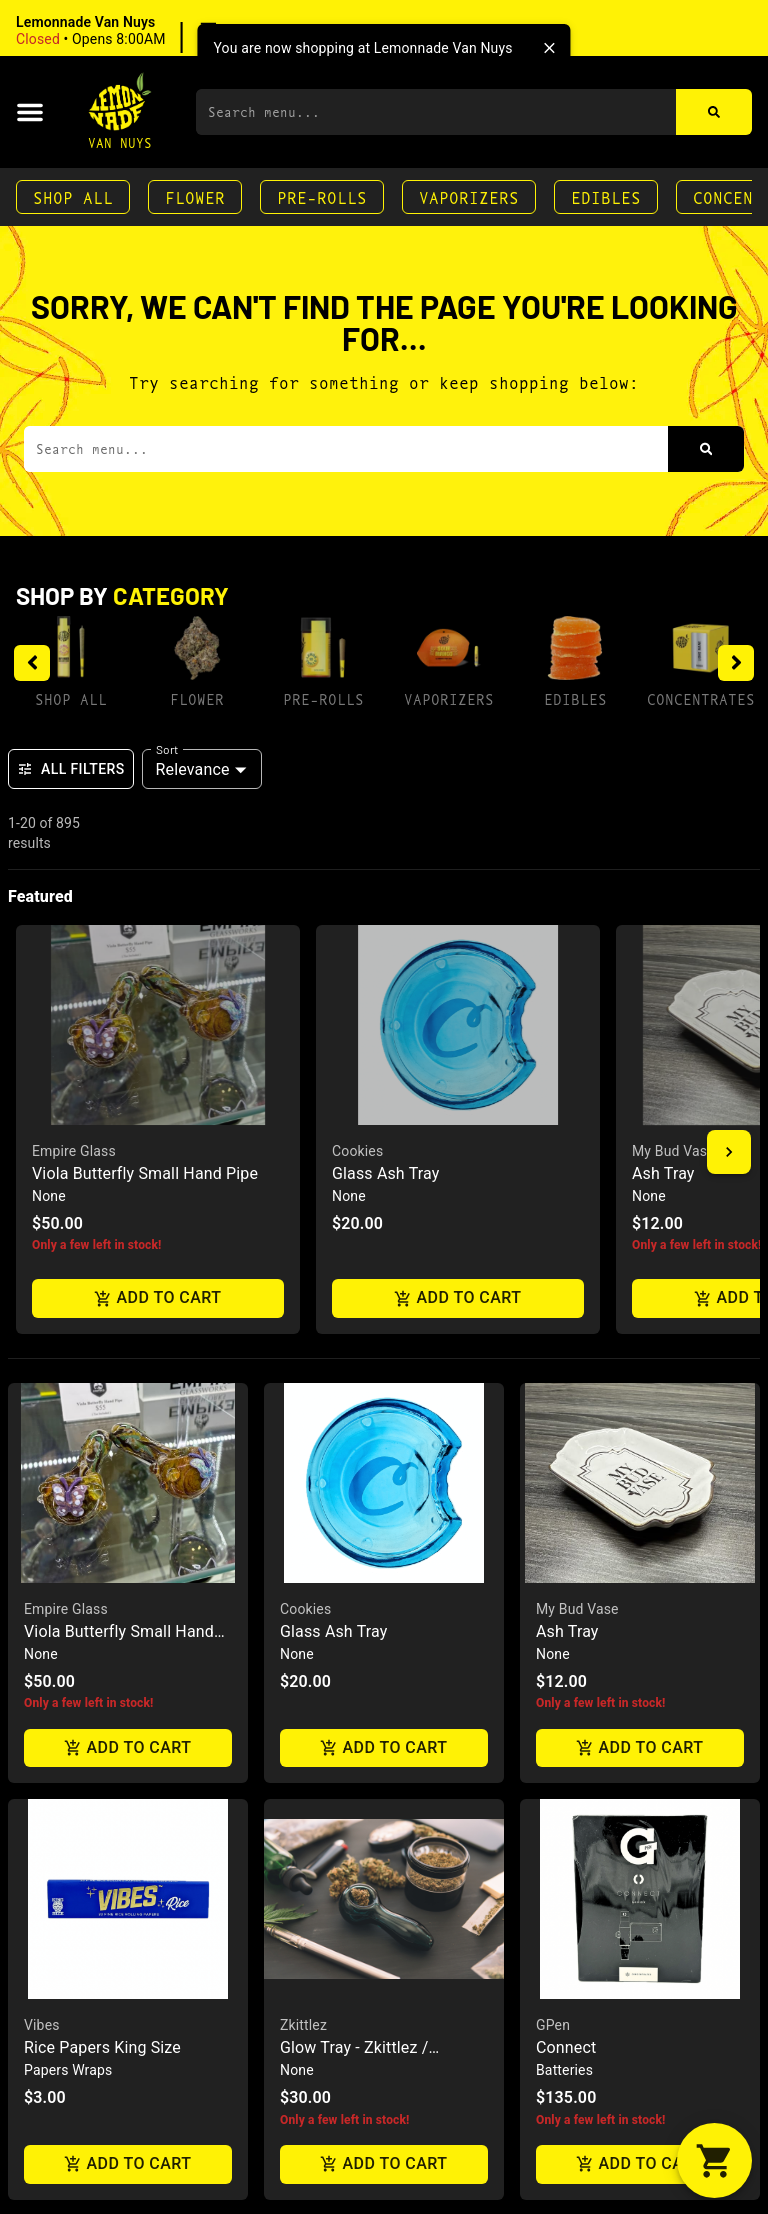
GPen (553, 1536)
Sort (167, 749)
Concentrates (701, 698)
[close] (550, 48)
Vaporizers (469, 196)
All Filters (71, 769)
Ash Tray (567, 1141)
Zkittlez (303, 1536)
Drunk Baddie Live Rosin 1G (635, 1974)
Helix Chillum (327, 1974)
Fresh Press (573, 1952)
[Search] (714, 112)
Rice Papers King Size (102, 1558)
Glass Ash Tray (333, 1141)
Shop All (73, 196)
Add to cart (128, 1258)
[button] (144, 31)
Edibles (606, 196)
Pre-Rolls (322, 196)
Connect (566, 1558)
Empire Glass (66, 1119)
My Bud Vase (577, 1119)
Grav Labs (311, 1952)
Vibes (42, 1536)
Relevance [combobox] (193, 769)
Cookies (305, 1119)
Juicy (41, 1952)
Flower (195, 196)
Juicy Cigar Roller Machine (120, 1974)
